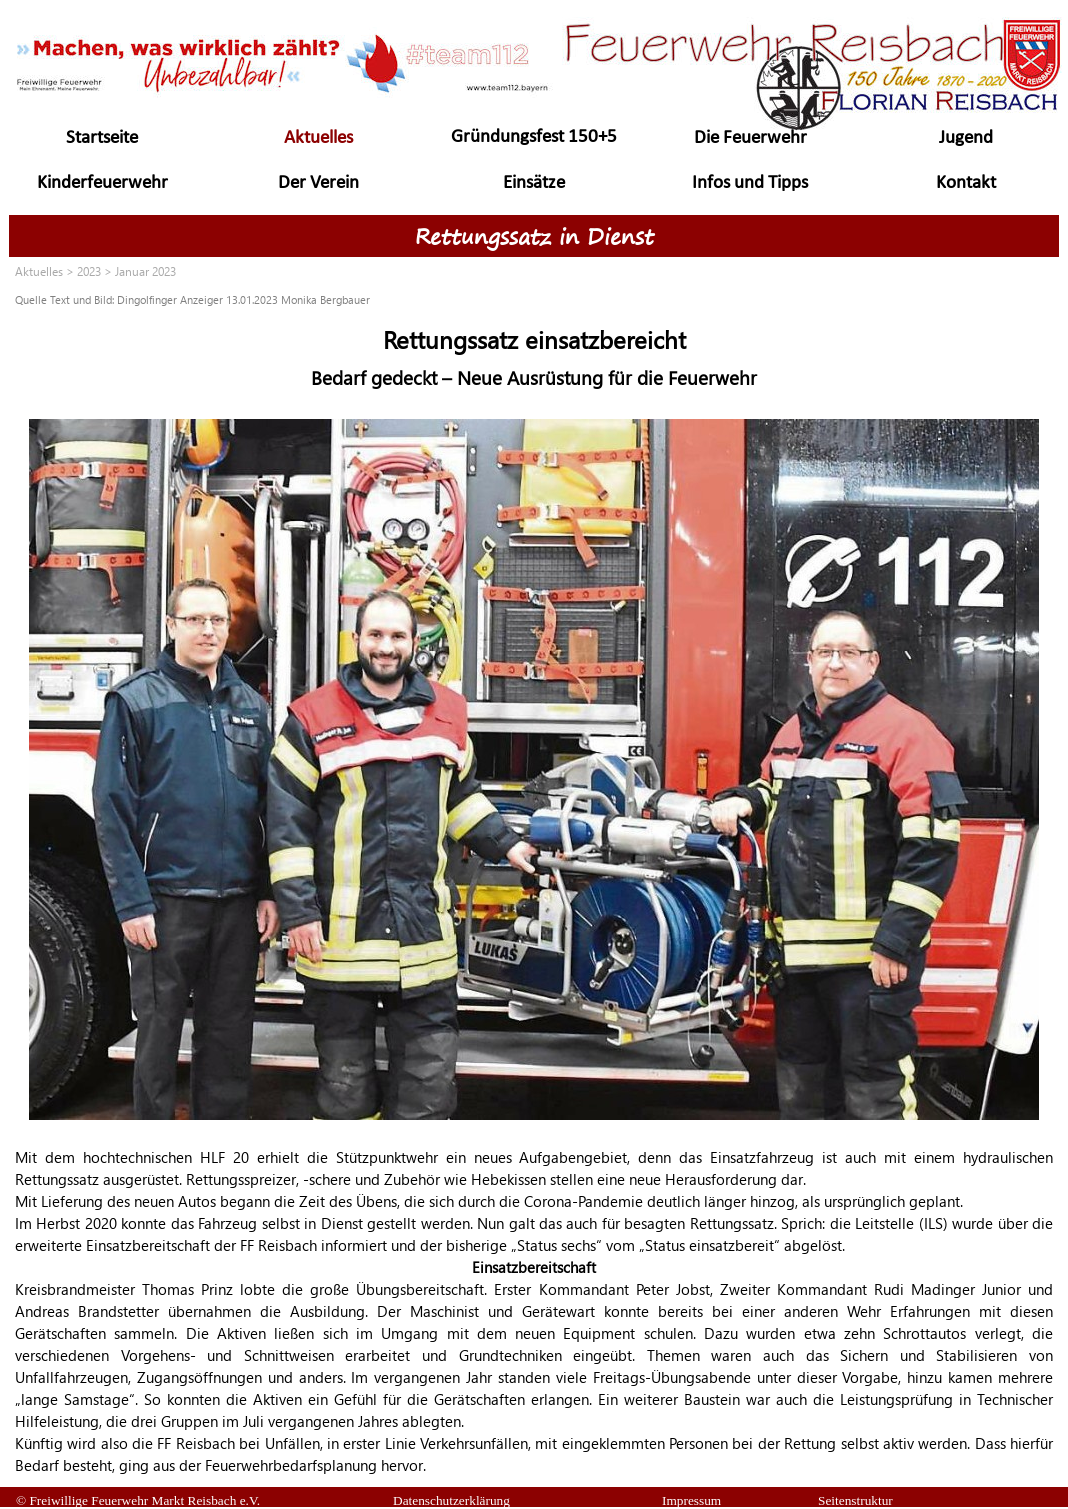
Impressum (691, 1500)
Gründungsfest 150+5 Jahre (534, 149)
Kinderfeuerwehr (102, 183)
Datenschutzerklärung (451, 1500)
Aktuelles (318, 138)
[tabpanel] (534, 298)
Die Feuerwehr (750, 138)
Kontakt (966, 183)
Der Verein (318, 183)
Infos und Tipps (750, 183)
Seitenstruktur (855, 1500)
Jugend (966, 138)
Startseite (102, 138)
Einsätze (534, 183)
